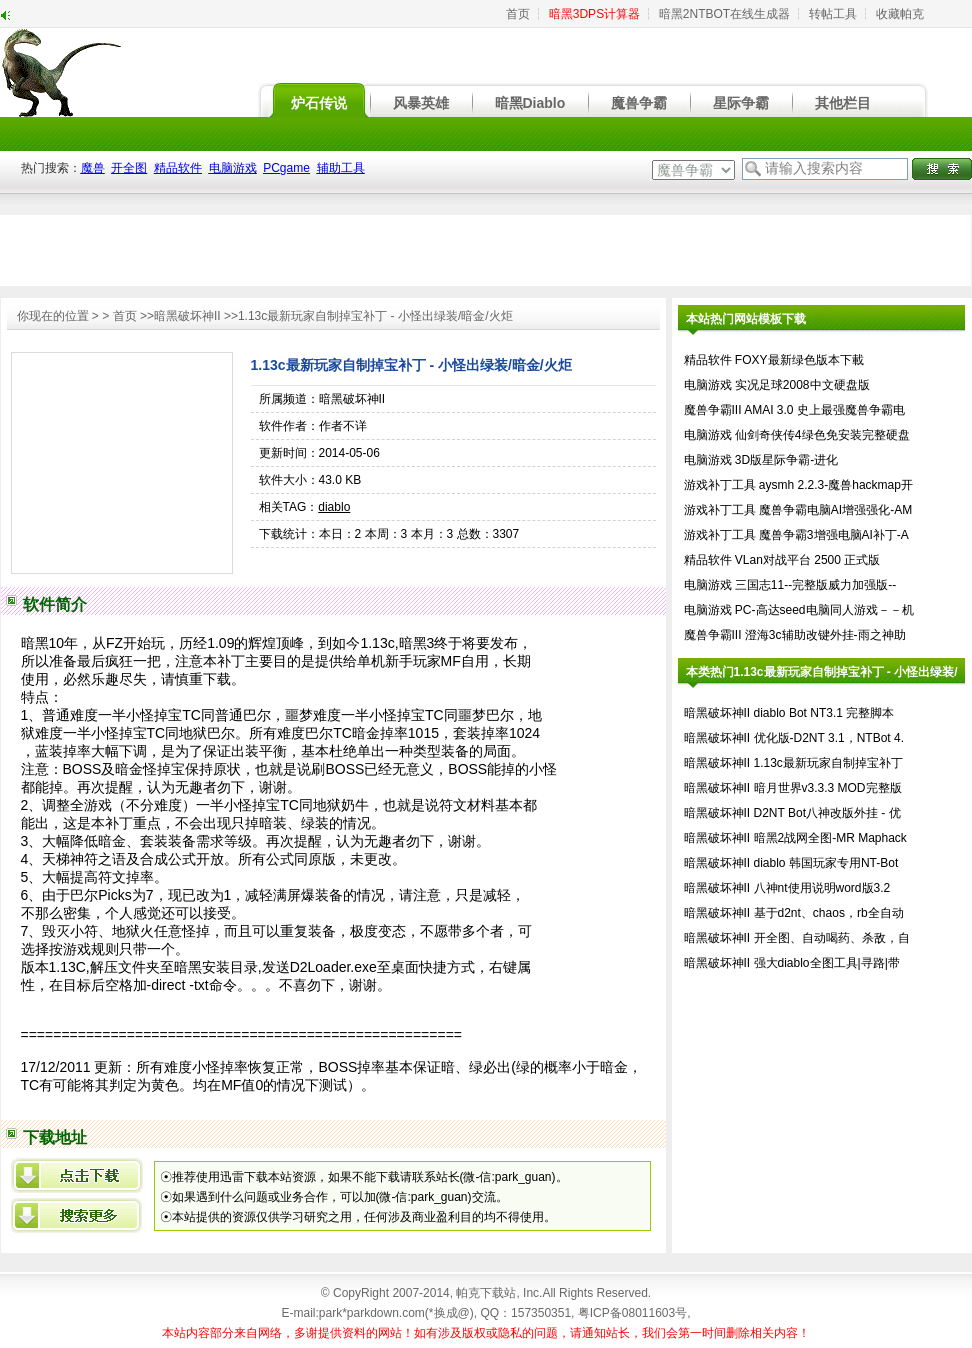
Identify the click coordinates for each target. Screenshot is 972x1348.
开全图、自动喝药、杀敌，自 (832, 938)
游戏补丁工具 (720, 485)
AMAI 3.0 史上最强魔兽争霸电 (824, 410)
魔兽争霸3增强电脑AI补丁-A (834, 535)
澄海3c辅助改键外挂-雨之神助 (825, 635)
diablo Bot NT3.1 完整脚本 (824, 713)
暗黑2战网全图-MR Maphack (830, 838)
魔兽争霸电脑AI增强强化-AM (835, 510)
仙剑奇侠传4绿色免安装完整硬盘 (822, 435)
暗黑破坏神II (187, 316)
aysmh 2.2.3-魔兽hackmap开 (836, 485)
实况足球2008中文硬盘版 (802, 385)
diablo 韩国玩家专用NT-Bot (826, 863)
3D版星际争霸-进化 (786, 460)
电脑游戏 (708, 385)
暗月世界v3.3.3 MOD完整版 (828, 788)
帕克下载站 (486, 1293)
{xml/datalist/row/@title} (77, 1175)
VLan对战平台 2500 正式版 (807, 560)
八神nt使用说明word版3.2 (822, 888)
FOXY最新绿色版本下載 (799, 360)
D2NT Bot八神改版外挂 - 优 (827, 813)
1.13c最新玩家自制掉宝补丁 (828, 763)
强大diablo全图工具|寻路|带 (827, 963)
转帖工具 (833, 14)
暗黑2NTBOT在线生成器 (724, 14)
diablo (334, 507)
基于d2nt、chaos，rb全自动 (829, 913)
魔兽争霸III (713, 410)
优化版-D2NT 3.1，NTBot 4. (829, 738)
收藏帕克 (900, 14)
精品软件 (708, 360)
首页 (518, 14)
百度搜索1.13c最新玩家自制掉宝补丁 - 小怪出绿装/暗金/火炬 (77, 1215)
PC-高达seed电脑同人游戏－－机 (824, 610)
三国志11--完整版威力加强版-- (815, 585)
